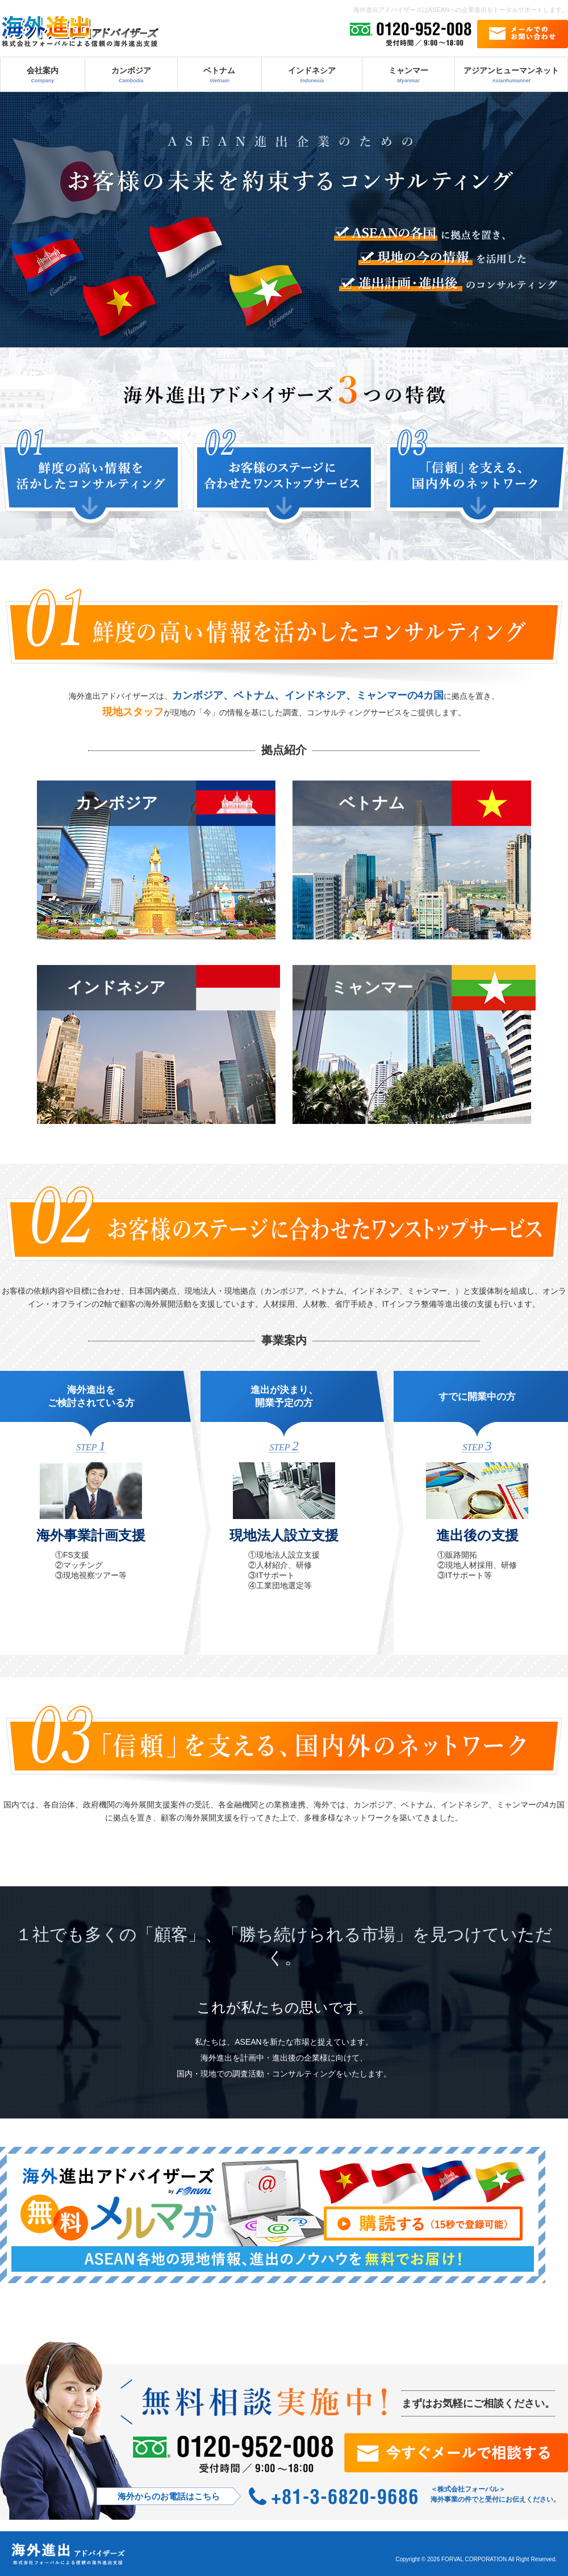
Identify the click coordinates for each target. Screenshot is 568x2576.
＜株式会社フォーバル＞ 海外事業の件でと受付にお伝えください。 (495, 2494)
